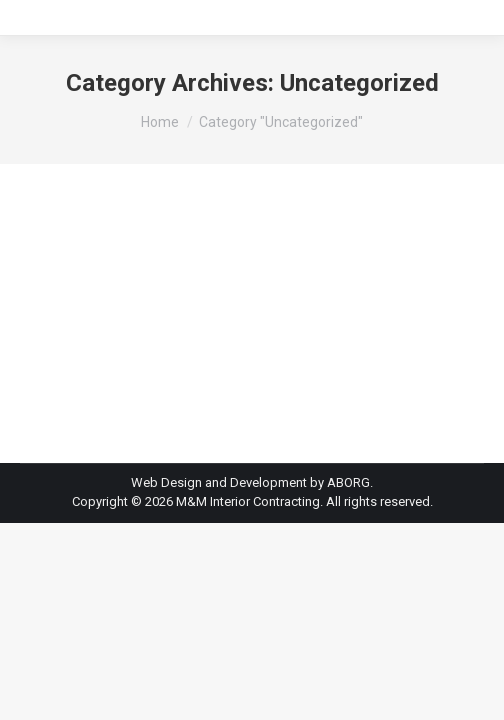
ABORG (348, 482)
